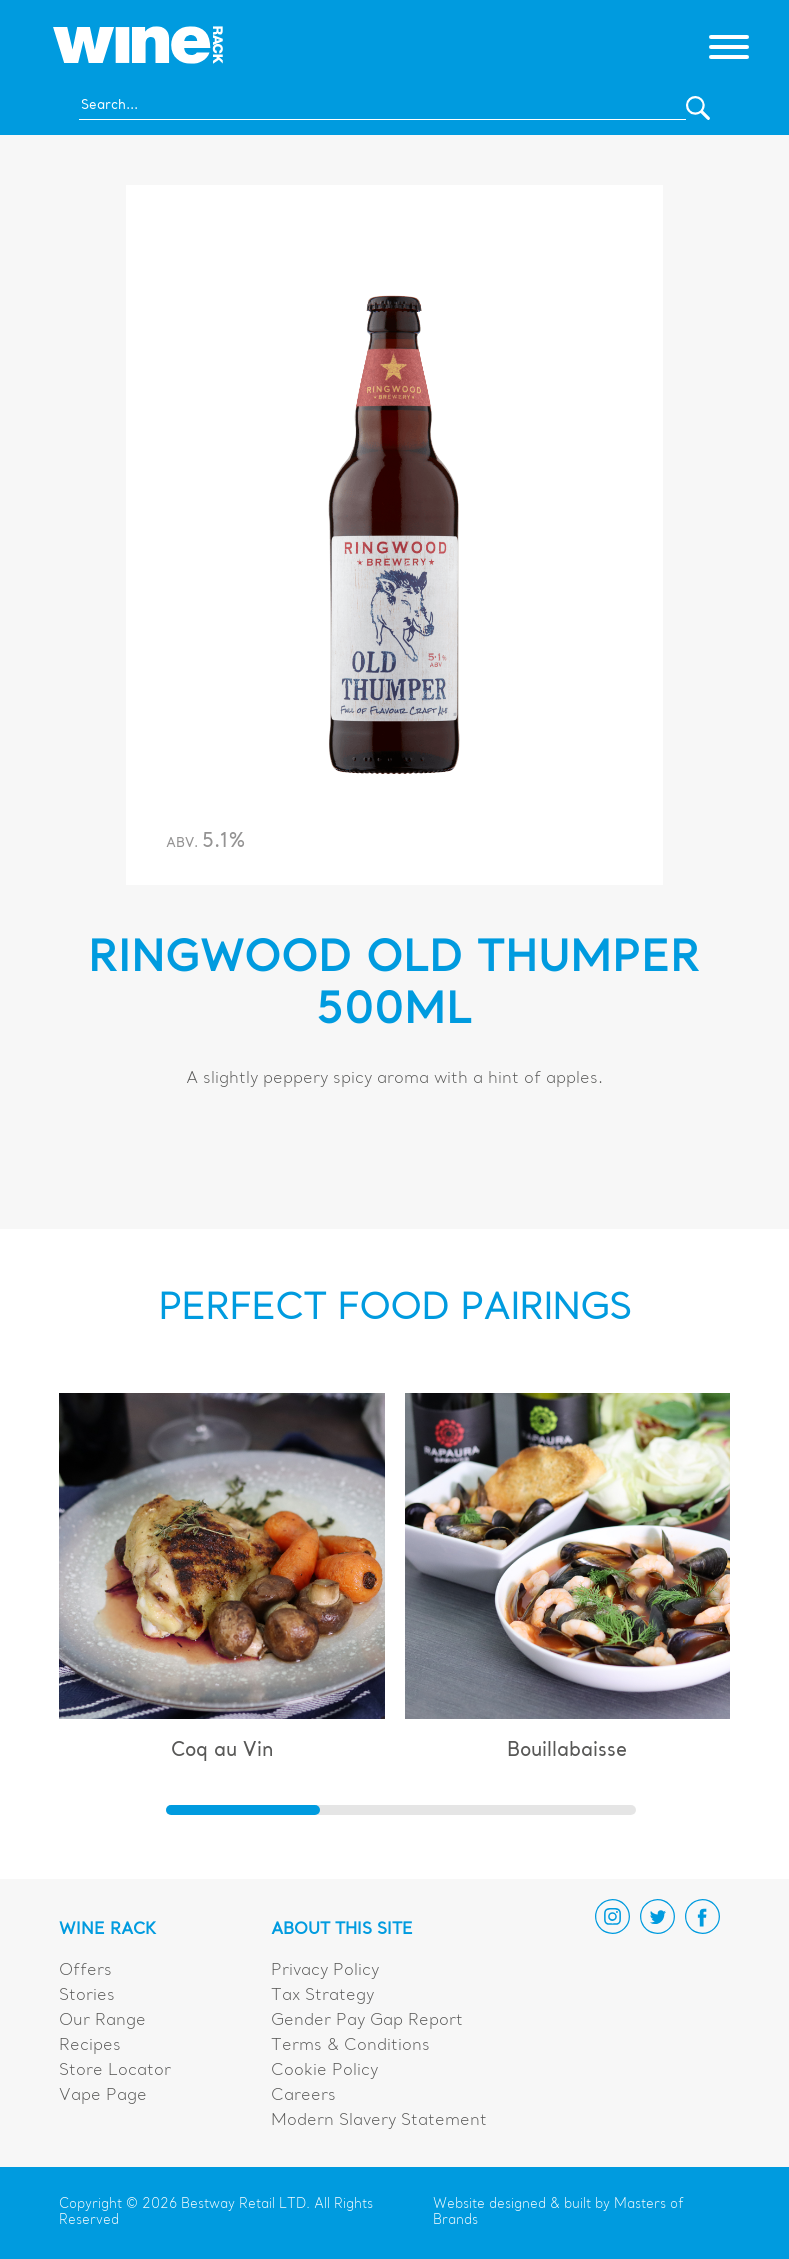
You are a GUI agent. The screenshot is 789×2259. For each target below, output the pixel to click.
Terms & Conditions (350, 2046)
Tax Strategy (322, 1996)
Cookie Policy (324, 2071)
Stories (87, 1996)
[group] (222, 1586)
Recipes (90, 2046)
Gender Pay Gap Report (367, 2021)
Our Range (102, 2021)
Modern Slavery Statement (379, 2121)
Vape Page (103, 2096)
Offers (85, 1971)
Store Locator (115, 2071)
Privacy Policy (325, 1971)
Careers (303, 2096)
